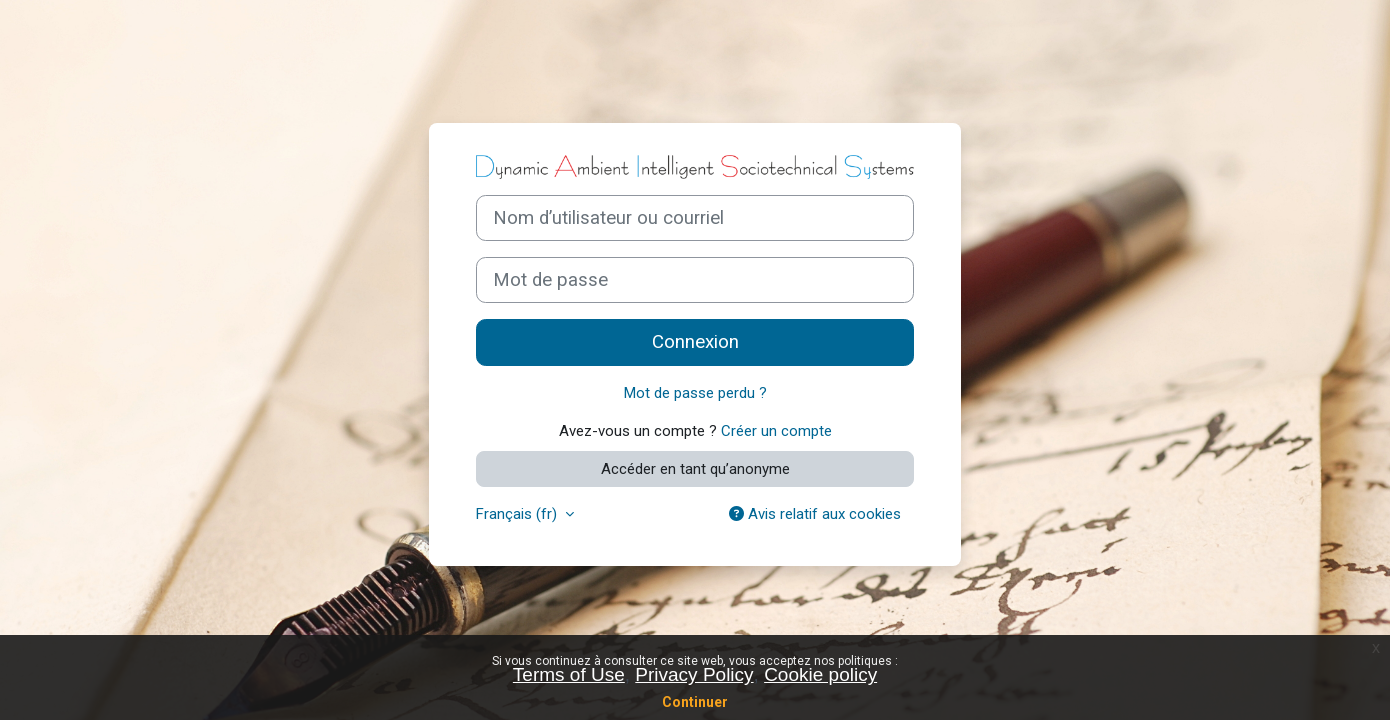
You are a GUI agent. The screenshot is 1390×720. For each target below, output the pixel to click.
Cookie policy (820, 674)
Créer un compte (776, 431)
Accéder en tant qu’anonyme (695, 469)
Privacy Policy (694, 674)
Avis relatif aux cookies (815, 514)
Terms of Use (569, 674)
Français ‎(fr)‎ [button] (518, 514)
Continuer (695, 702)
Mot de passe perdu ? (695, 393)
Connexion (695, 342)
